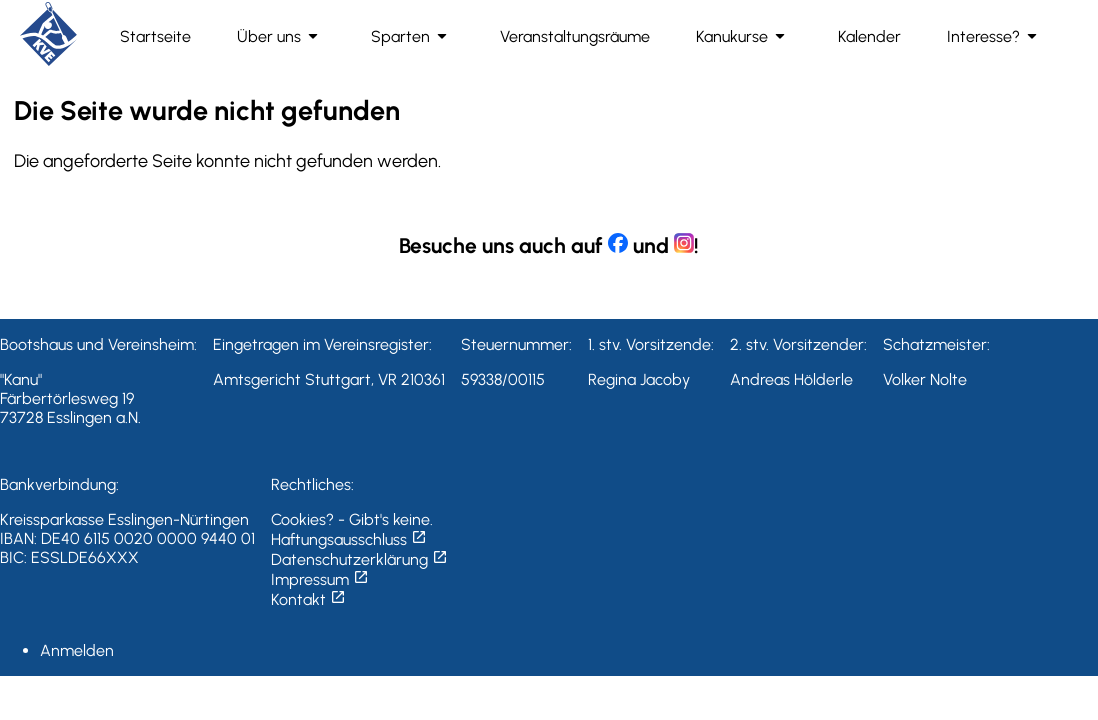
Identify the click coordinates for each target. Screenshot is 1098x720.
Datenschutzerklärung (359, 559)
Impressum (320, 579)
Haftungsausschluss (349, 539)
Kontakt (308, 599)
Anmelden (77, 650)
